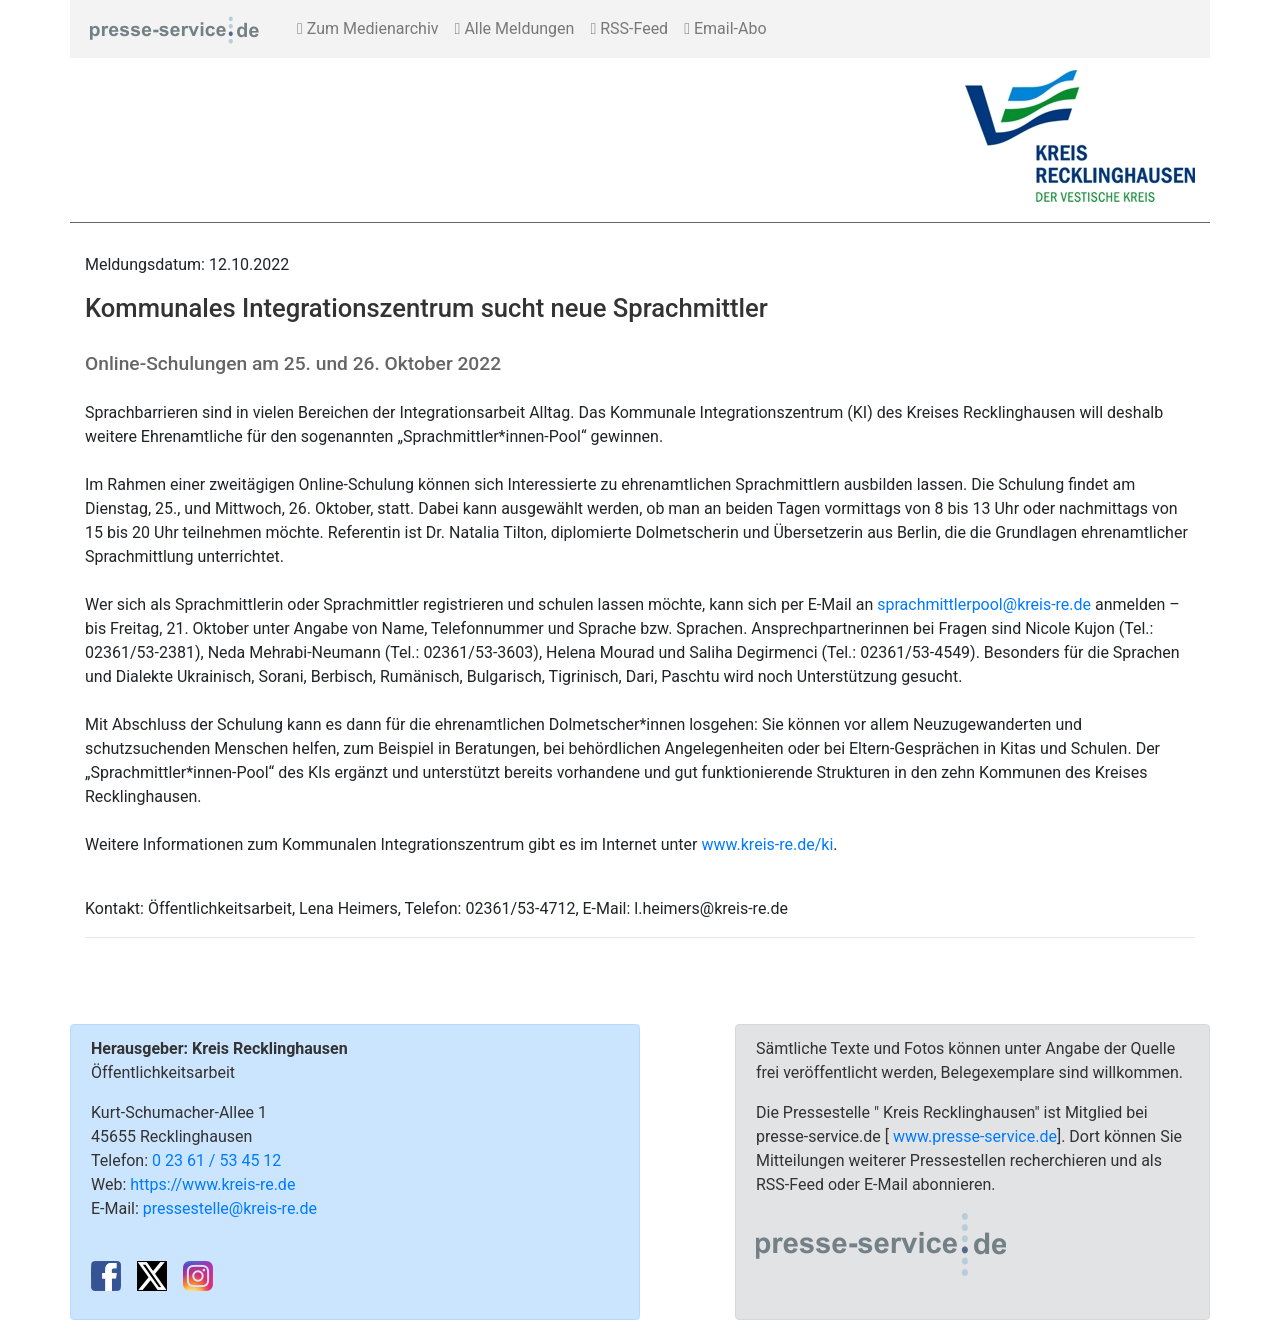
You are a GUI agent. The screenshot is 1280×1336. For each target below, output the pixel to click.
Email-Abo (725, 28)
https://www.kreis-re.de (212, 1184)
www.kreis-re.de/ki (767, 844)
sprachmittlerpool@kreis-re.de (984, 604)
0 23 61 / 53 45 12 (216, 1160)
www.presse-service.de (975, 1136)
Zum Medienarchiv (368, 28)
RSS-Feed (629, 28)
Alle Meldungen (515, 28)
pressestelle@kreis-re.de (230, 1208)
